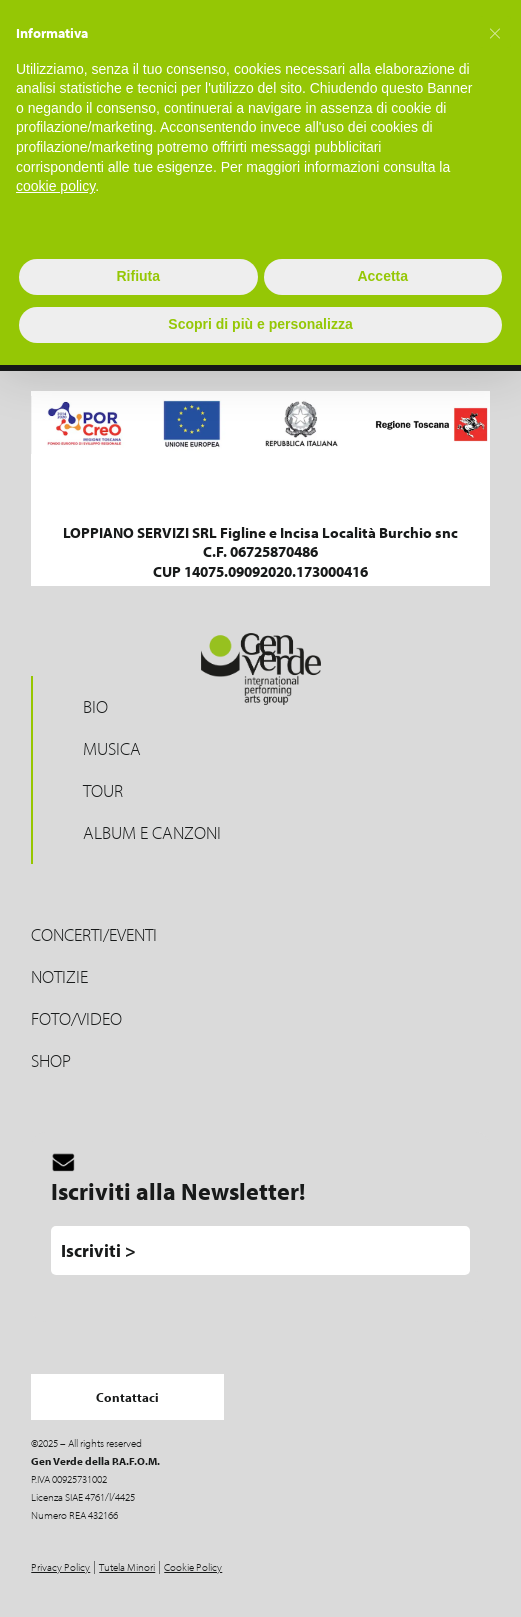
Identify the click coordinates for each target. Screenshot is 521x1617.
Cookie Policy (193, 1567)
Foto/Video (76, 1018)
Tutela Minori (127, 1567)
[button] (495, 32)
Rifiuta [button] (138, 276)
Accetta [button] (382, 276)
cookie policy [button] (55, 186)
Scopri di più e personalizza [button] (260, 324)
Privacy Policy (60, 1567)
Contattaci (127, 1397)
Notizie (59, 976)
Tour (103, 790)
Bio (95, 706)
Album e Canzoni (152, 832)
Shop (51, 1060)
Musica (112, 748)
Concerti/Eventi (94, 934)
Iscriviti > (98, 1250)
